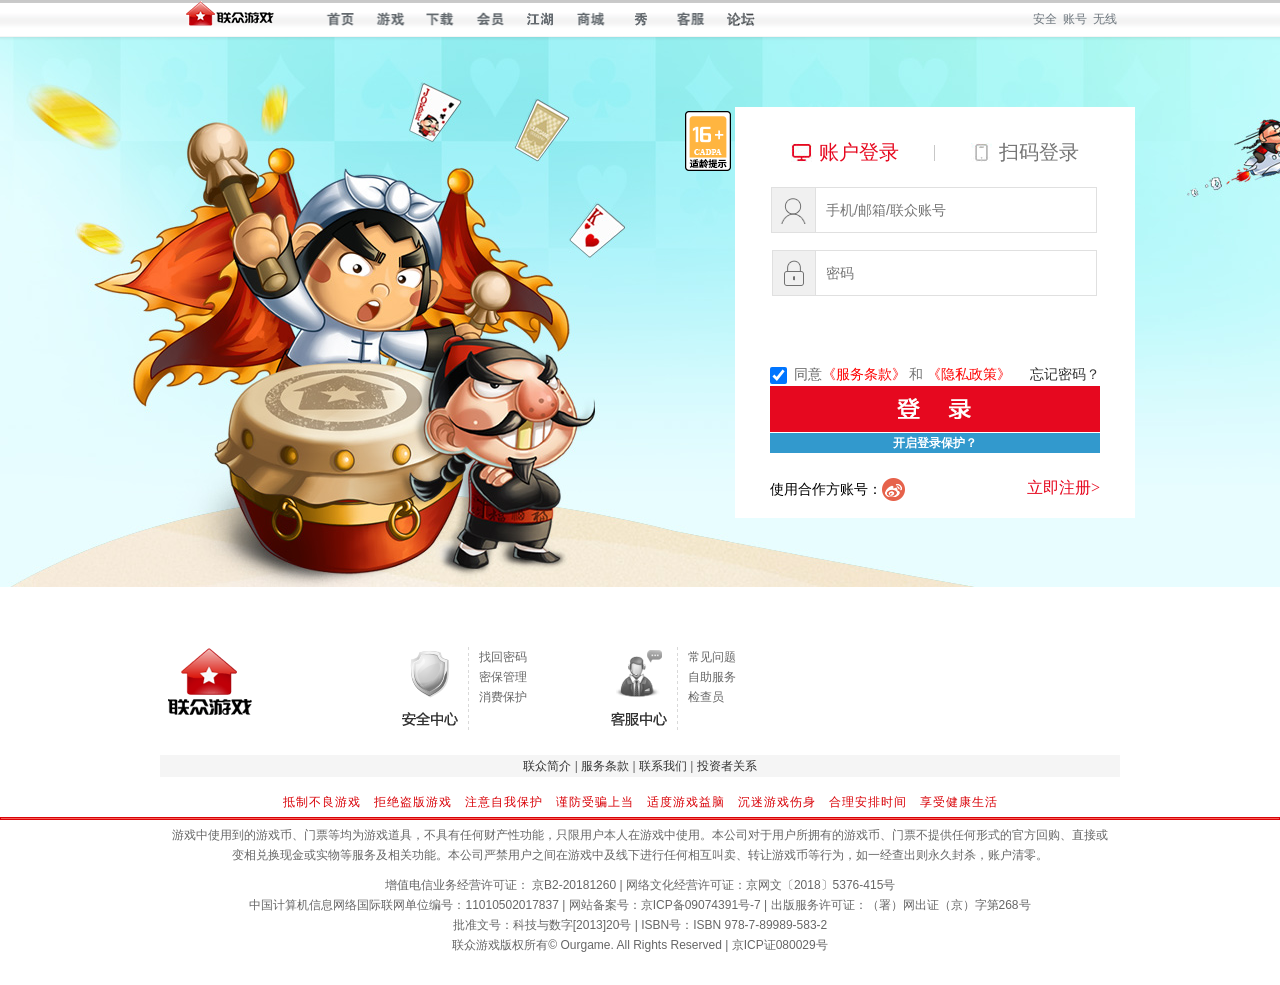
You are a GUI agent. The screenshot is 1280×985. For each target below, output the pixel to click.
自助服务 (712, 677)
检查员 (706, 697)
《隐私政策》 (969, 374)
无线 (1105, 19)
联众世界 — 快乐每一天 (230, 18)
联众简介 (547, 766)
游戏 (390, 19)
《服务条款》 (864, 374)
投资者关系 (727, 766)
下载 (440, 19)
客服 (690, 19)
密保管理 (503, 677)
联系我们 (663, 766)
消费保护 (503, 697)
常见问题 (712, 657)
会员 (490, 19)
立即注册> (1063, 487)
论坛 (740, 19)
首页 (340, 19)
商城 (590, 19)
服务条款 (605, 766)
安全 (1045, 19)
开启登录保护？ (935, 443)
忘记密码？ (1065, 374)
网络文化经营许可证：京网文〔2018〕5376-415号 (760, 885)
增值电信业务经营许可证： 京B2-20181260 (500, 885)
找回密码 (503, 657)
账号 (1075, 19)
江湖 (540, 19)
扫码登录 (1039, 152)
